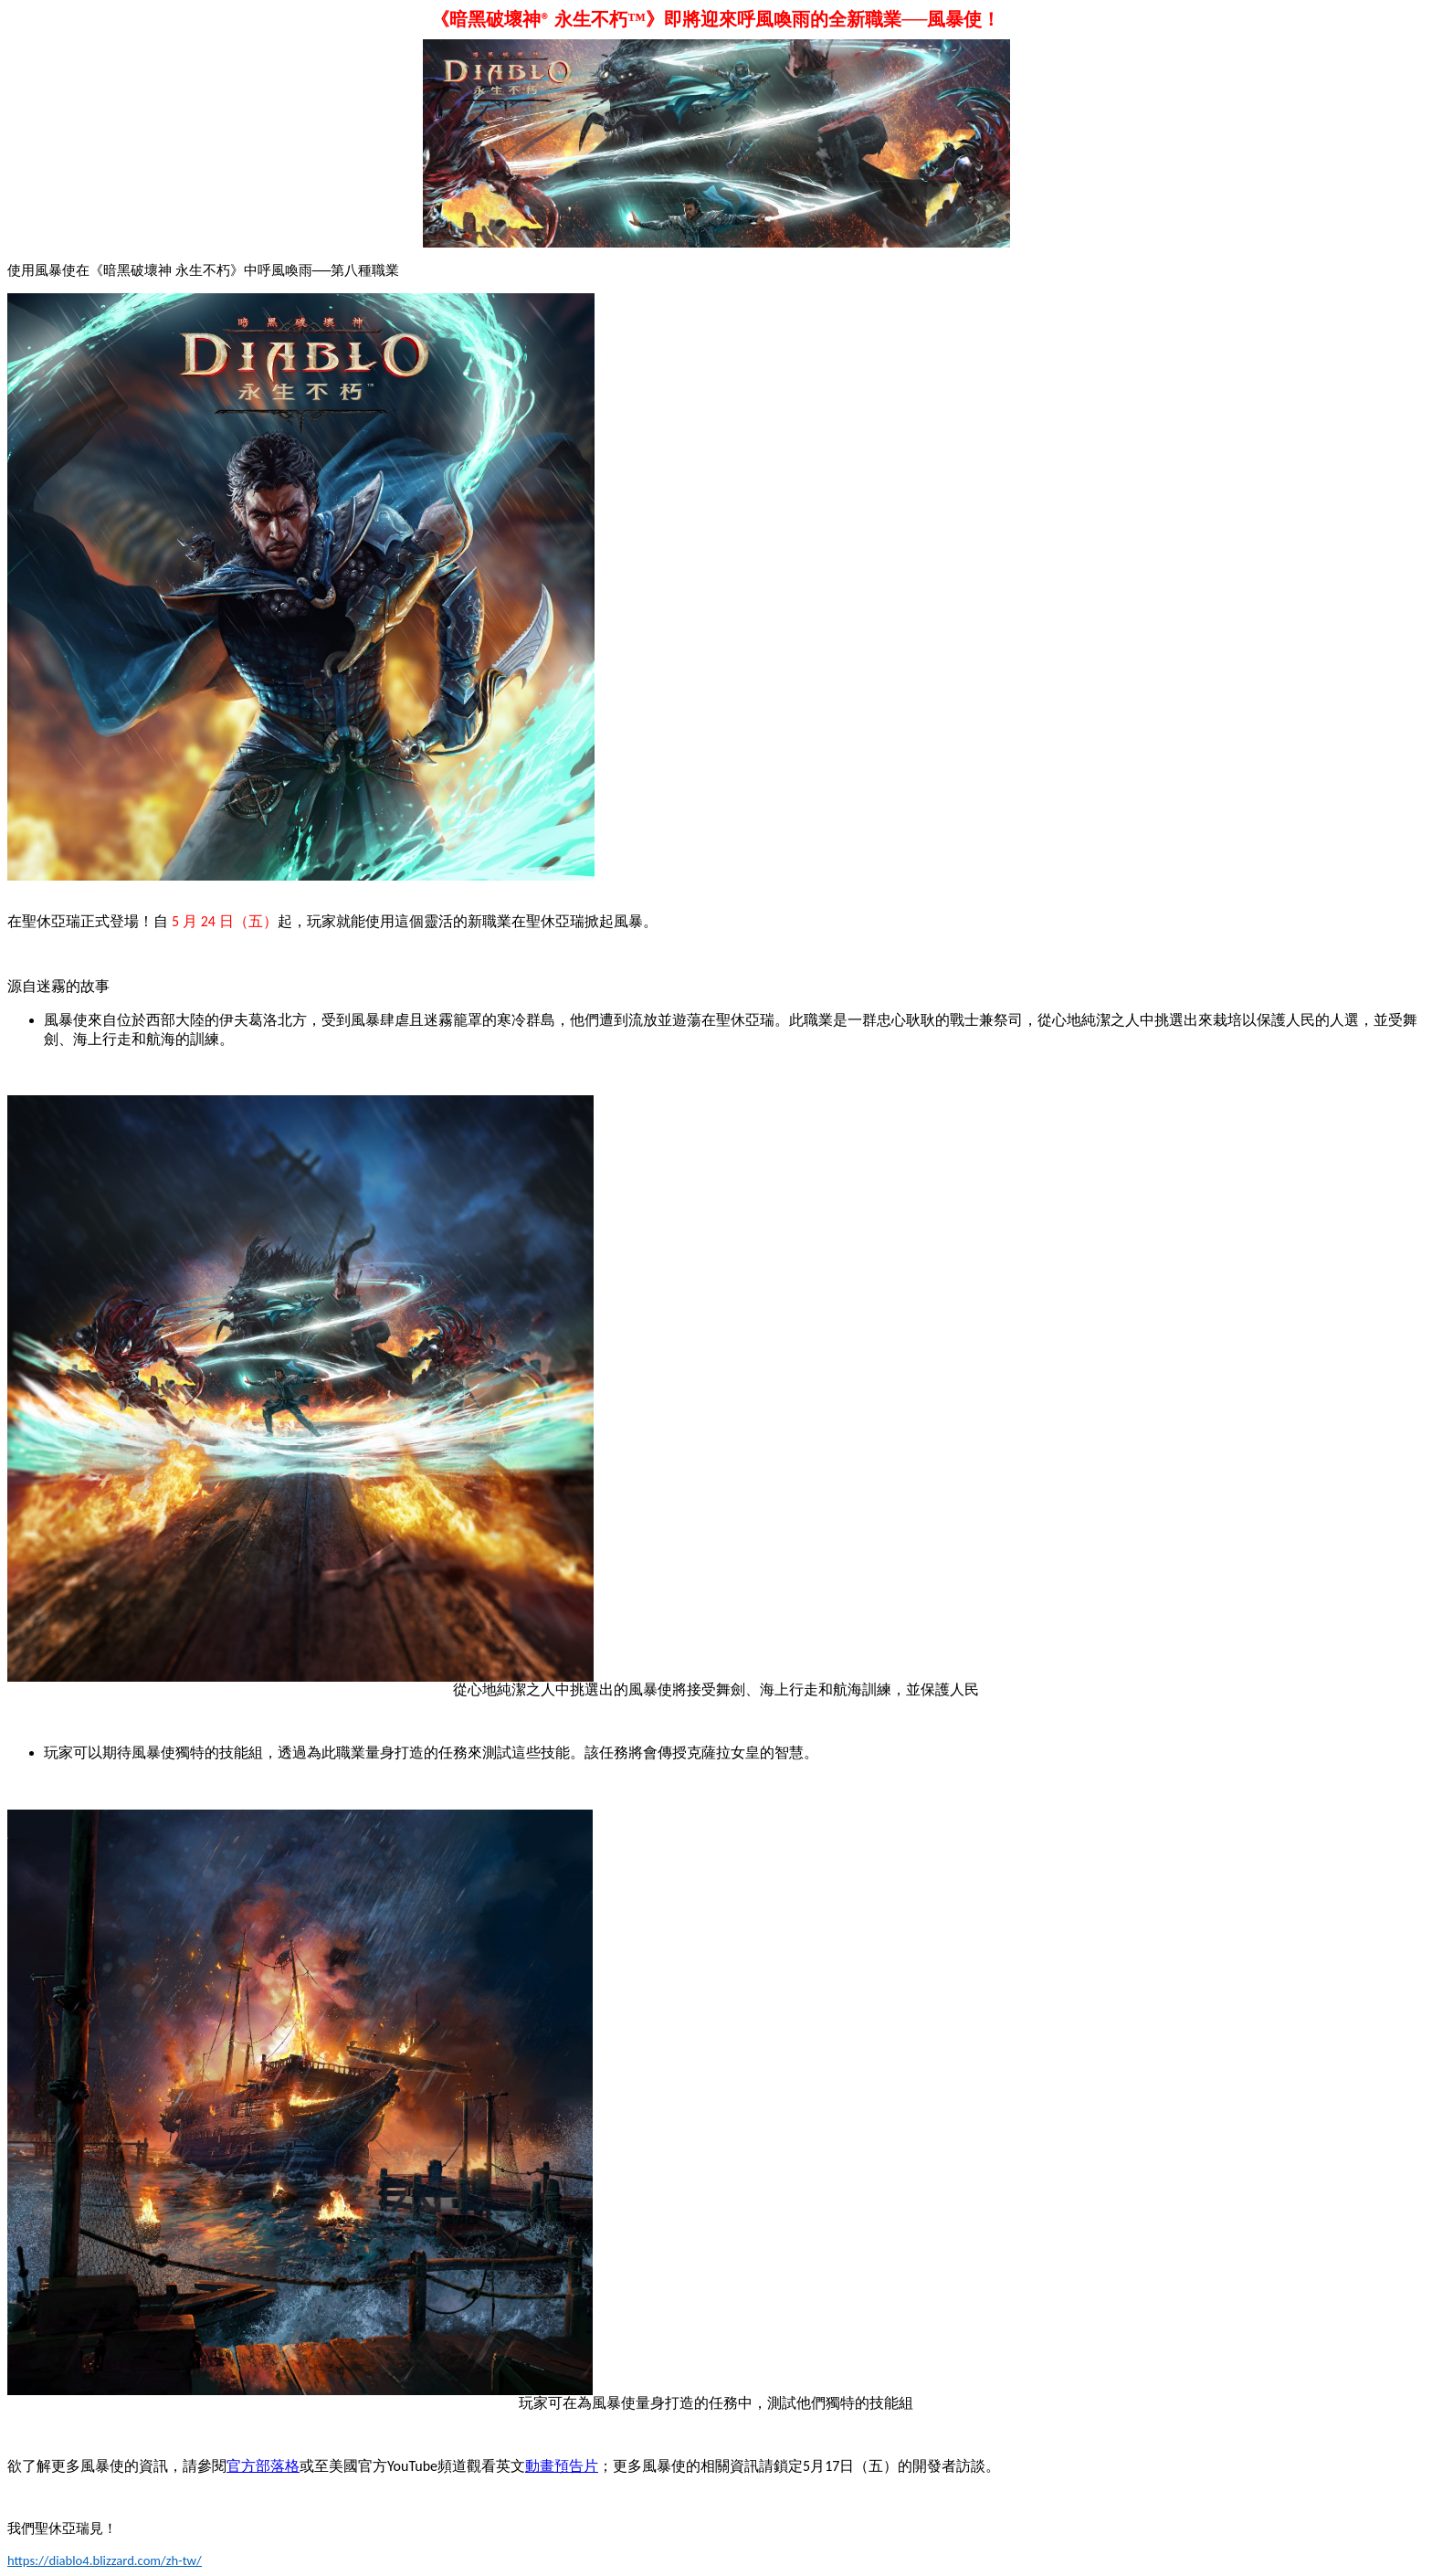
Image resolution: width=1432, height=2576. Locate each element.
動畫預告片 (561, 2466)
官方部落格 (263, 2466)
